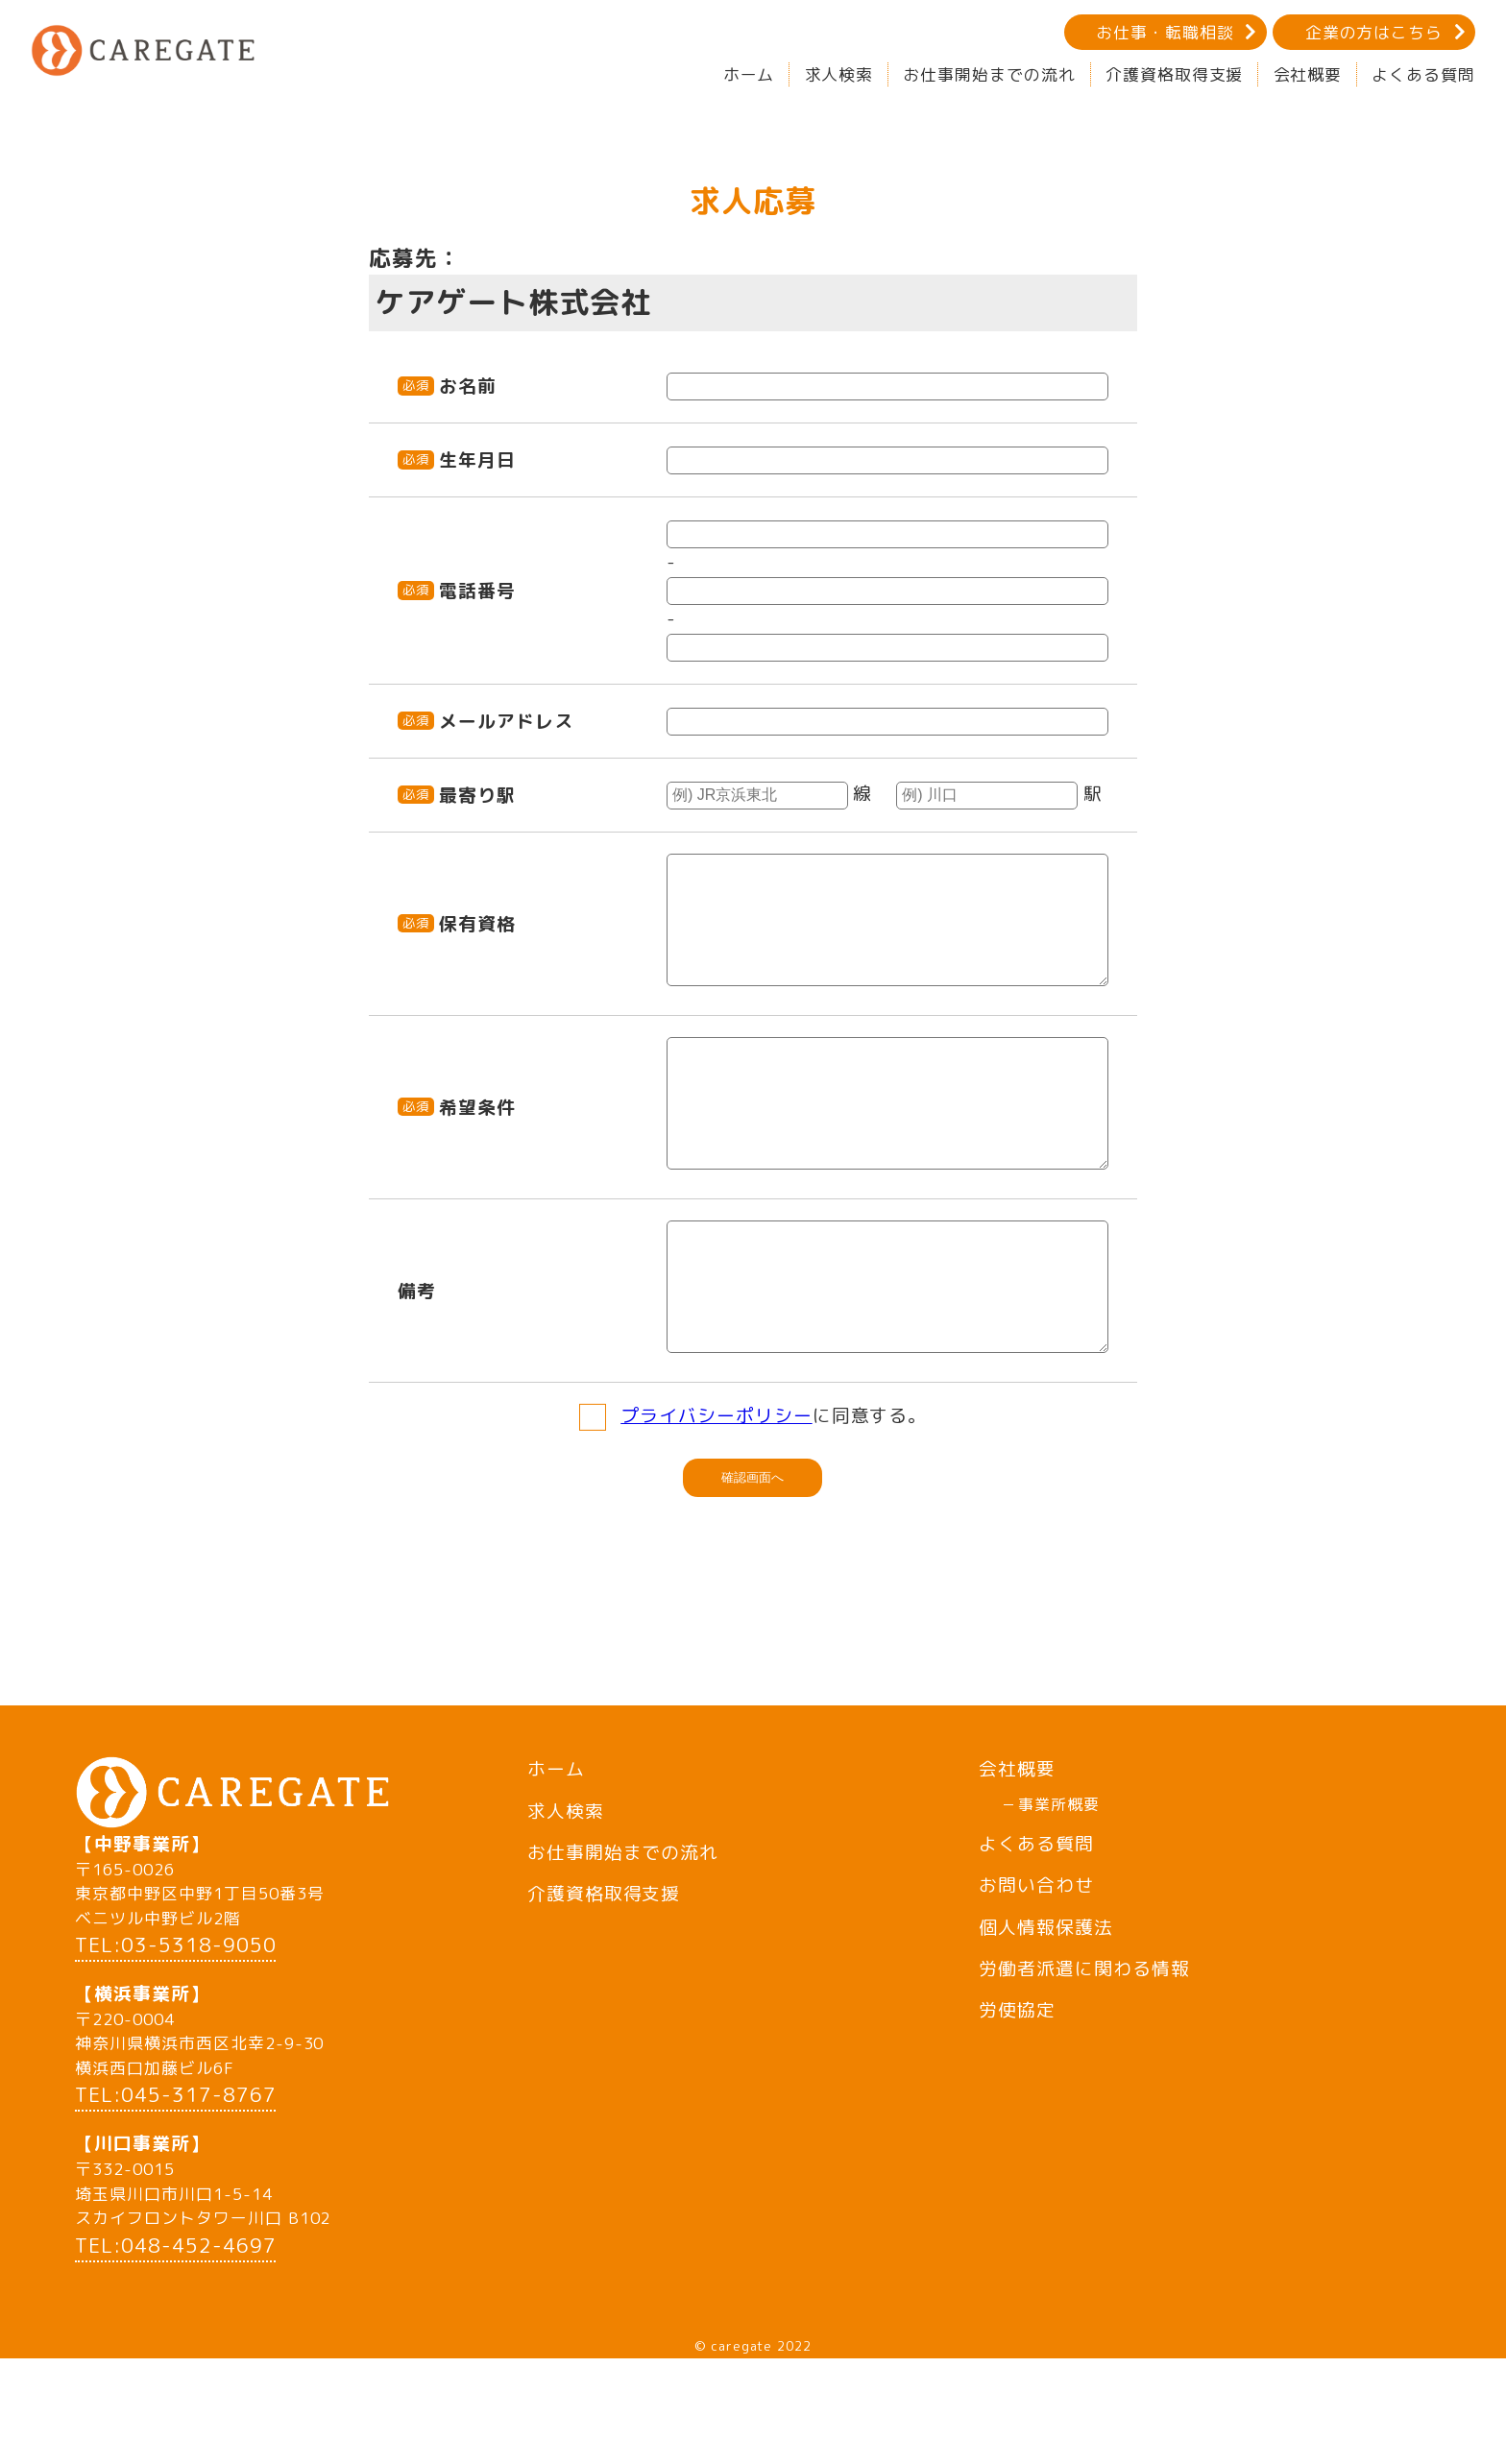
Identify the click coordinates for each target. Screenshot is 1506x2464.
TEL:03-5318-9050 (175, 2050)
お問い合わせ (1036, 1965)
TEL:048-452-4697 (175, 2350)
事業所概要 (1059, 1885)
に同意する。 (773, 1496)
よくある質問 (1423, 74)
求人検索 (839, 74)
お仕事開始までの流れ (989, 74)
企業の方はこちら (1374, 32)
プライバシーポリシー (716, 1496)
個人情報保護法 (1046, 2007)
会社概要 (1308, 74)
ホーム (749, 74)
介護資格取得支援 (1174, 74)
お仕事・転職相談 (1165, 32)
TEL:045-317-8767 (175, 2199)
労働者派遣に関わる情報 (1084, 2049)
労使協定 (1017, 2090)
